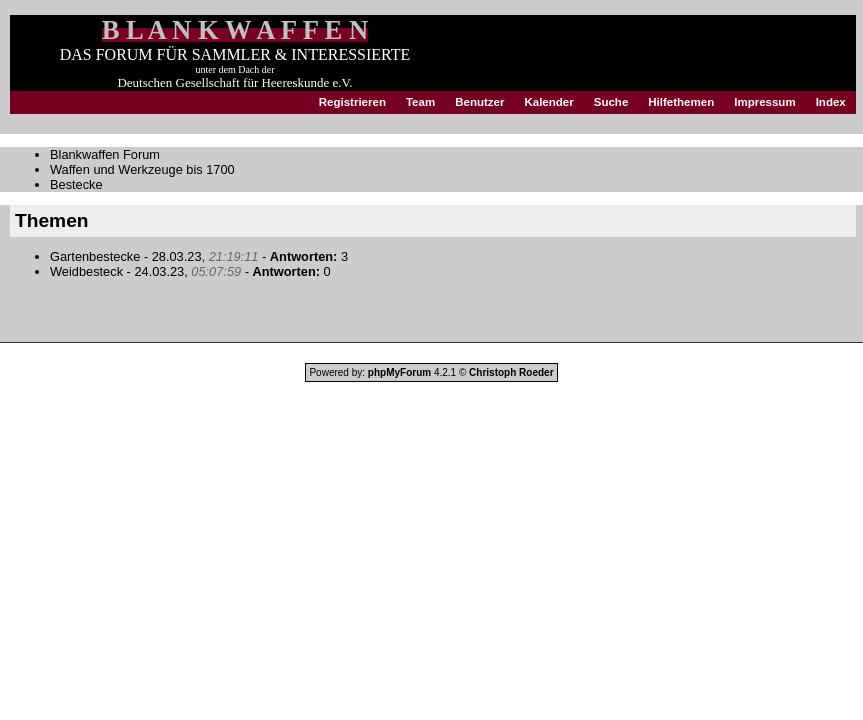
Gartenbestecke (95, 256)
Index (831, 102)
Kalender (548, 102)
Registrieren (352, 102)
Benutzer (479, 102)
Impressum (764, 102)
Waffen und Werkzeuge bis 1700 (142, 169)
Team (420, 102)
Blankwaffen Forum (105, 154)
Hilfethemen (681, 102)
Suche (611, 102)
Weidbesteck (86, 271)
